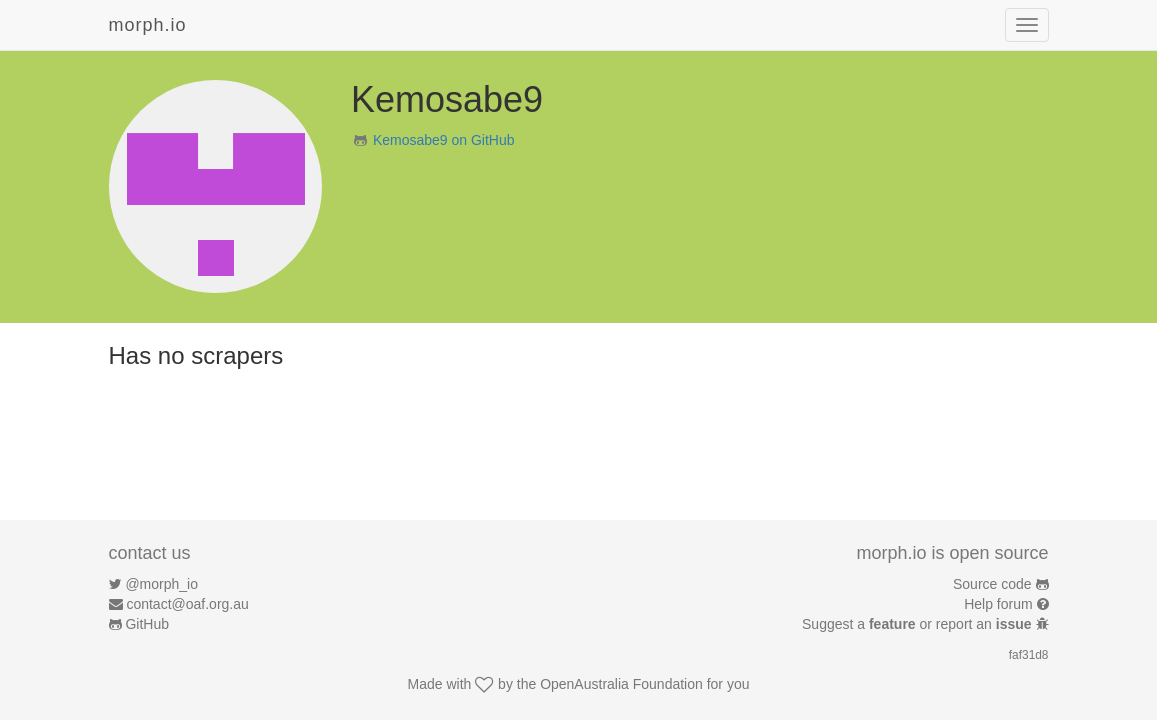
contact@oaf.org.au (187, 604)
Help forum (998, 604)
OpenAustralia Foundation (621, 684)
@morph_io (161, 584)
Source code (992, 584)
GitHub (147, 624)
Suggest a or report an (918, 624)
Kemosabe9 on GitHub (444, 140)
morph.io (148, 25)
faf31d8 (1029, 655)
